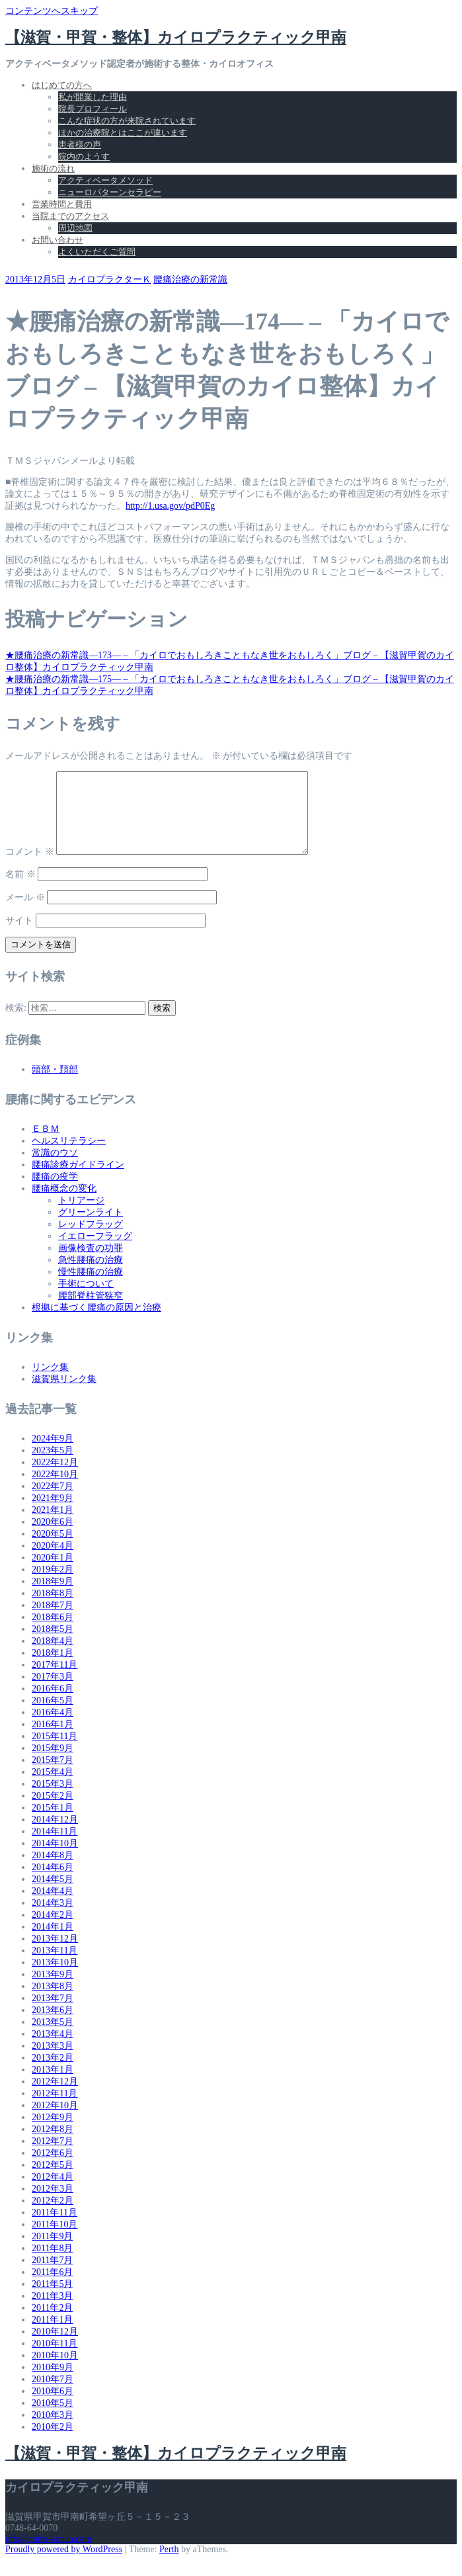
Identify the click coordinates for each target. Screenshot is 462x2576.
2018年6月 (52, 1633)
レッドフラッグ (90, 1240)
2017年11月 (54, 1681)
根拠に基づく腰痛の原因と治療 (96, 1323)
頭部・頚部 (55, 1085)
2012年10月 (55, 2121)
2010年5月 (52, 2419)
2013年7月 (52, 2014)
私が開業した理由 (92, 97)
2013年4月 (52, 2050)
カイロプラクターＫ (109, 279)
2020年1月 (52, 1573)
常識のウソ (55, 1169)
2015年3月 (52, 1800)
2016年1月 (52, 1740)
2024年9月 (52, 1454)
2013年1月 (52, 2085)
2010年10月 (55, 2371)
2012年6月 (52, 2169)
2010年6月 (52, 2407)
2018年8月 (52, 1609)
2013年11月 (54, 1966)
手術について (86, 1300)
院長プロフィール (92, 109)
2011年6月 (52, 2288)
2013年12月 (55, 1954)
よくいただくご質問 (96, 252)
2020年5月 (52, 1550)
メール (25, 913)
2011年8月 (52, 2264)
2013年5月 (52, 2038)
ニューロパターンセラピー (109, 192)
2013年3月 (52, 2062)
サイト (19, 936)
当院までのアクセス (70, 216)
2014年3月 (52, 1919)
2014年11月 (54, 1847)
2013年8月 (52, 2002)
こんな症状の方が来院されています (127, 121)
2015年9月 (52, 1764)
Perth (169, 2565)
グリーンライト (90, 1228)
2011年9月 (52, 2252)
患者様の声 (79, 145)
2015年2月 (52, 1812)
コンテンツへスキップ (51, 11)
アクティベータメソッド (105, 180)
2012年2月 (52, 2216)
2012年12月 (55, 2097)
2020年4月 (52, 1562)
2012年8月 (52, 2145)
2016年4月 (52, 1728)
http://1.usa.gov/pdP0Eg (170, 506)
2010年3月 (52, 2431)
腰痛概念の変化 (64, 1204)
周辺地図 (75, 228)
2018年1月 (52, 1669)
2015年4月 (52, 1788)
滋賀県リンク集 (64, 1395)
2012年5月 (52, 2181)
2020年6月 (52, 1538)
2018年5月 (52, 1645)
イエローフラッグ (95, 1252)
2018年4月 (52, 1657)
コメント (29, 868)
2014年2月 (52, 1931)
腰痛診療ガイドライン (78, 1180)
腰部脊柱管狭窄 (90, 1311)
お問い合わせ (57, 240)
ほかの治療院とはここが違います (122, 133)
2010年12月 (55, 2347)
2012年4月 (52, 2193)
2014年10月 (55, 1859)
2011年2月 (52, 2324)
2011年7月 (52, 2276)
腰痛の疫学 (55, 1192)
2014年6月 (52, 1883)
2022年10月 (55, 1490)
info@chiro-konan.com (48, 2554)
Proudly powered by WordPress (63, 2565)
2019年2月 (52, 1585)
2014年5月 (52, 1895)
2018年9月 (52, 1597)
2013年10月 (55, 1978)
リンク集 (50, 1383)
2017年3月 (52, 1692)
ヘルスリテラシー (69, 1157)
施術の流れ (53, 168)
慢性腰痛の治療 (90, 1288)
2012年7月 (52, 2157)
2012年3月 (52, 2205)
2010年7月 (52, 2395)
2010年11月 (54, 2359)
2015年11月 (54, 1752)
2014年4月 (52, 1907)
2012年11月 (54, 2109)
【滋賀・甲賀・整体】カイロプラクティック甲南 (175, 37)
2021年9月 (52, 1514)
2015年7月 (52, 1776)
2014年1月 (52, 1943)
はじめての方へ (62, 85)
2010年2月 (52, 2443)
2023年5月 (52, 1466)
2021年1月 (52, 1526)
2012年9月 (52, 2133)
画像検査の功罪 (90, 1264)
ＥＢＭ (45, 1145)
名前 (20, 890)
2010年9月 (52, 2383)
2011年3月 (52, 2312)
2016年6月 (52, 1704)
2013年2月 (52, 2074)
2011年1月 (52, 2335)
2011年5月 (52, 2300)
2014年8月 (52, 1871)
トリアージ (81, 1216)
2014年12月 (55, 1835)
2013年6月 (52, 2026)
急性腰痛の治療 (90, 1276)
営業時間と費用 (62, 204)
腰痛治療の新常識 (190, 279)
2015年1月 (52, 1823)
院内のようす (84, 156)
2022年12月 (55, 1478)
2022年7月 (52, 1502)
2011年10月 (54, 2240)
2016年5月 (52, 1716)
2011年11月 (54, 2228)
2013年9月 (52, 1990)
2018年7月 (52, 1621)
